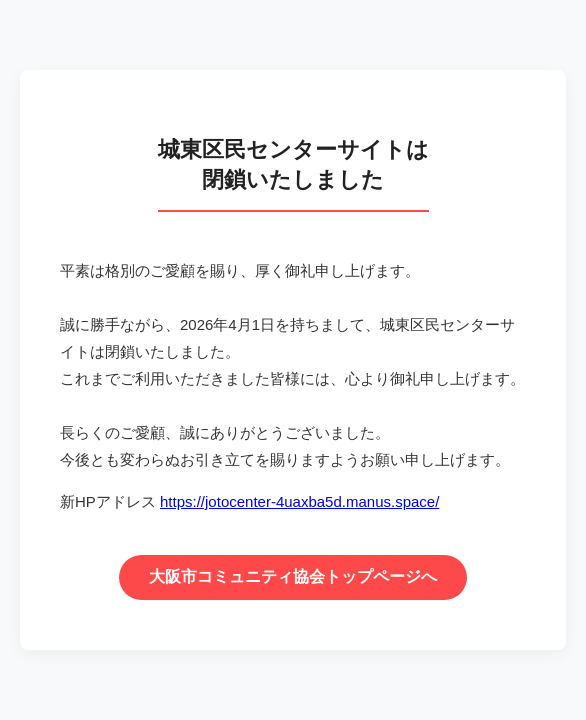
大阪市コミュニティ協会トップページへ (293, 576)
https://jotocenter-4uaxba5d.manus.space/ (299, 501)
